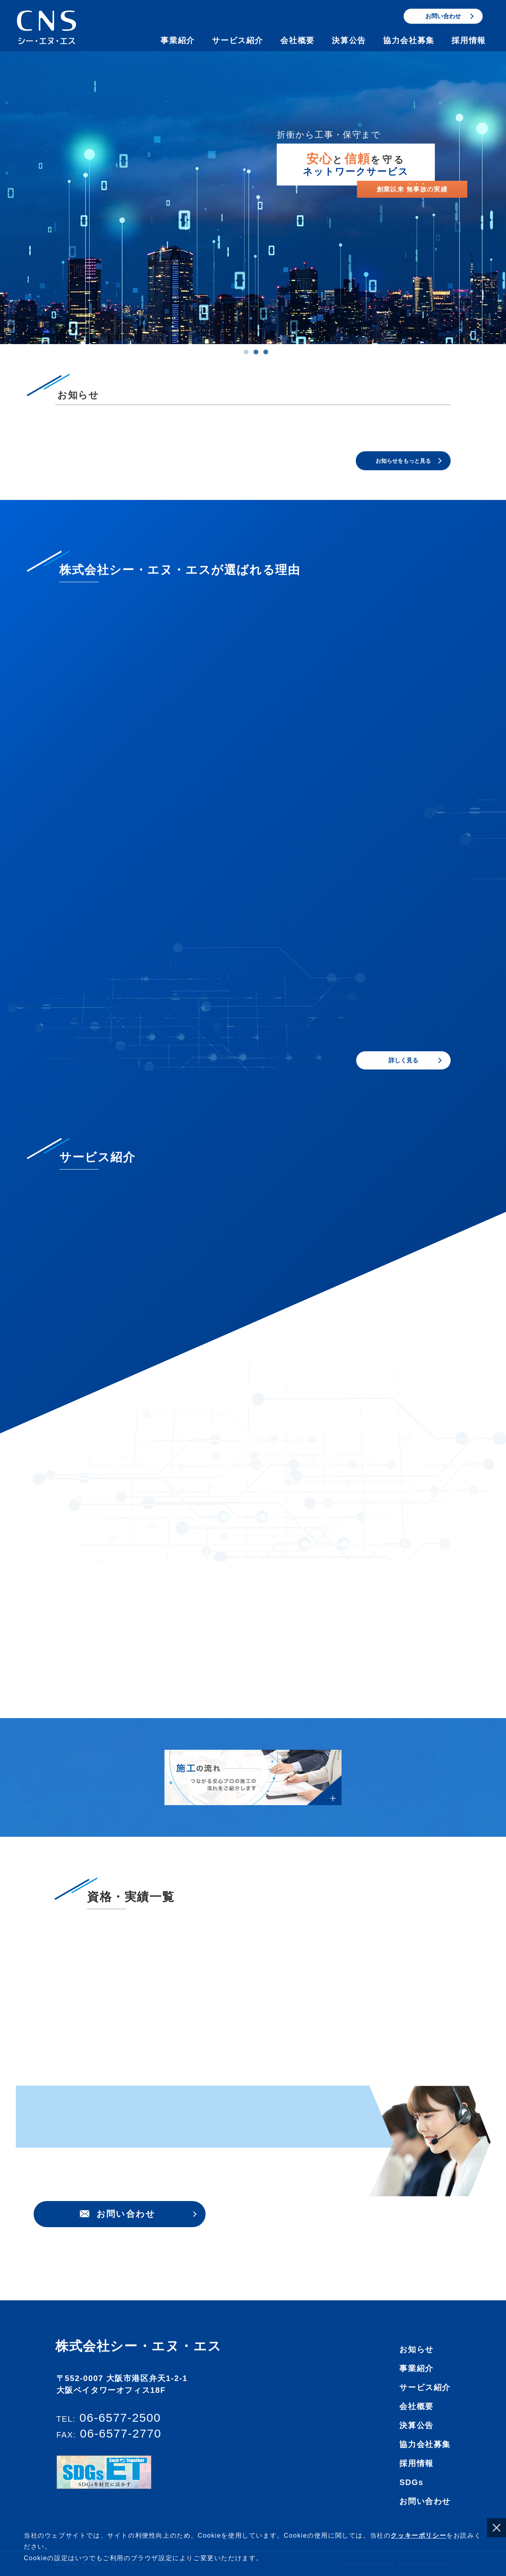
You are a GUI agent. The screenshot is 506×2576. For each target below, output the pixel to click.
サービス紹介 (237, 40)
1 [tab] (246, 354)
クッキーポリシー (418, 2535)
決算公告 (349, 40)
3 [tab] (266, 354)
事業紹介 (177, 40)
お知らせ (416, 2415)
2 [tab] (256, 354)
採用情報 (468, 40)
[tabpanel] (253, 197)
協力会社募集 (408, 40)
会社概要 (297, 40)
